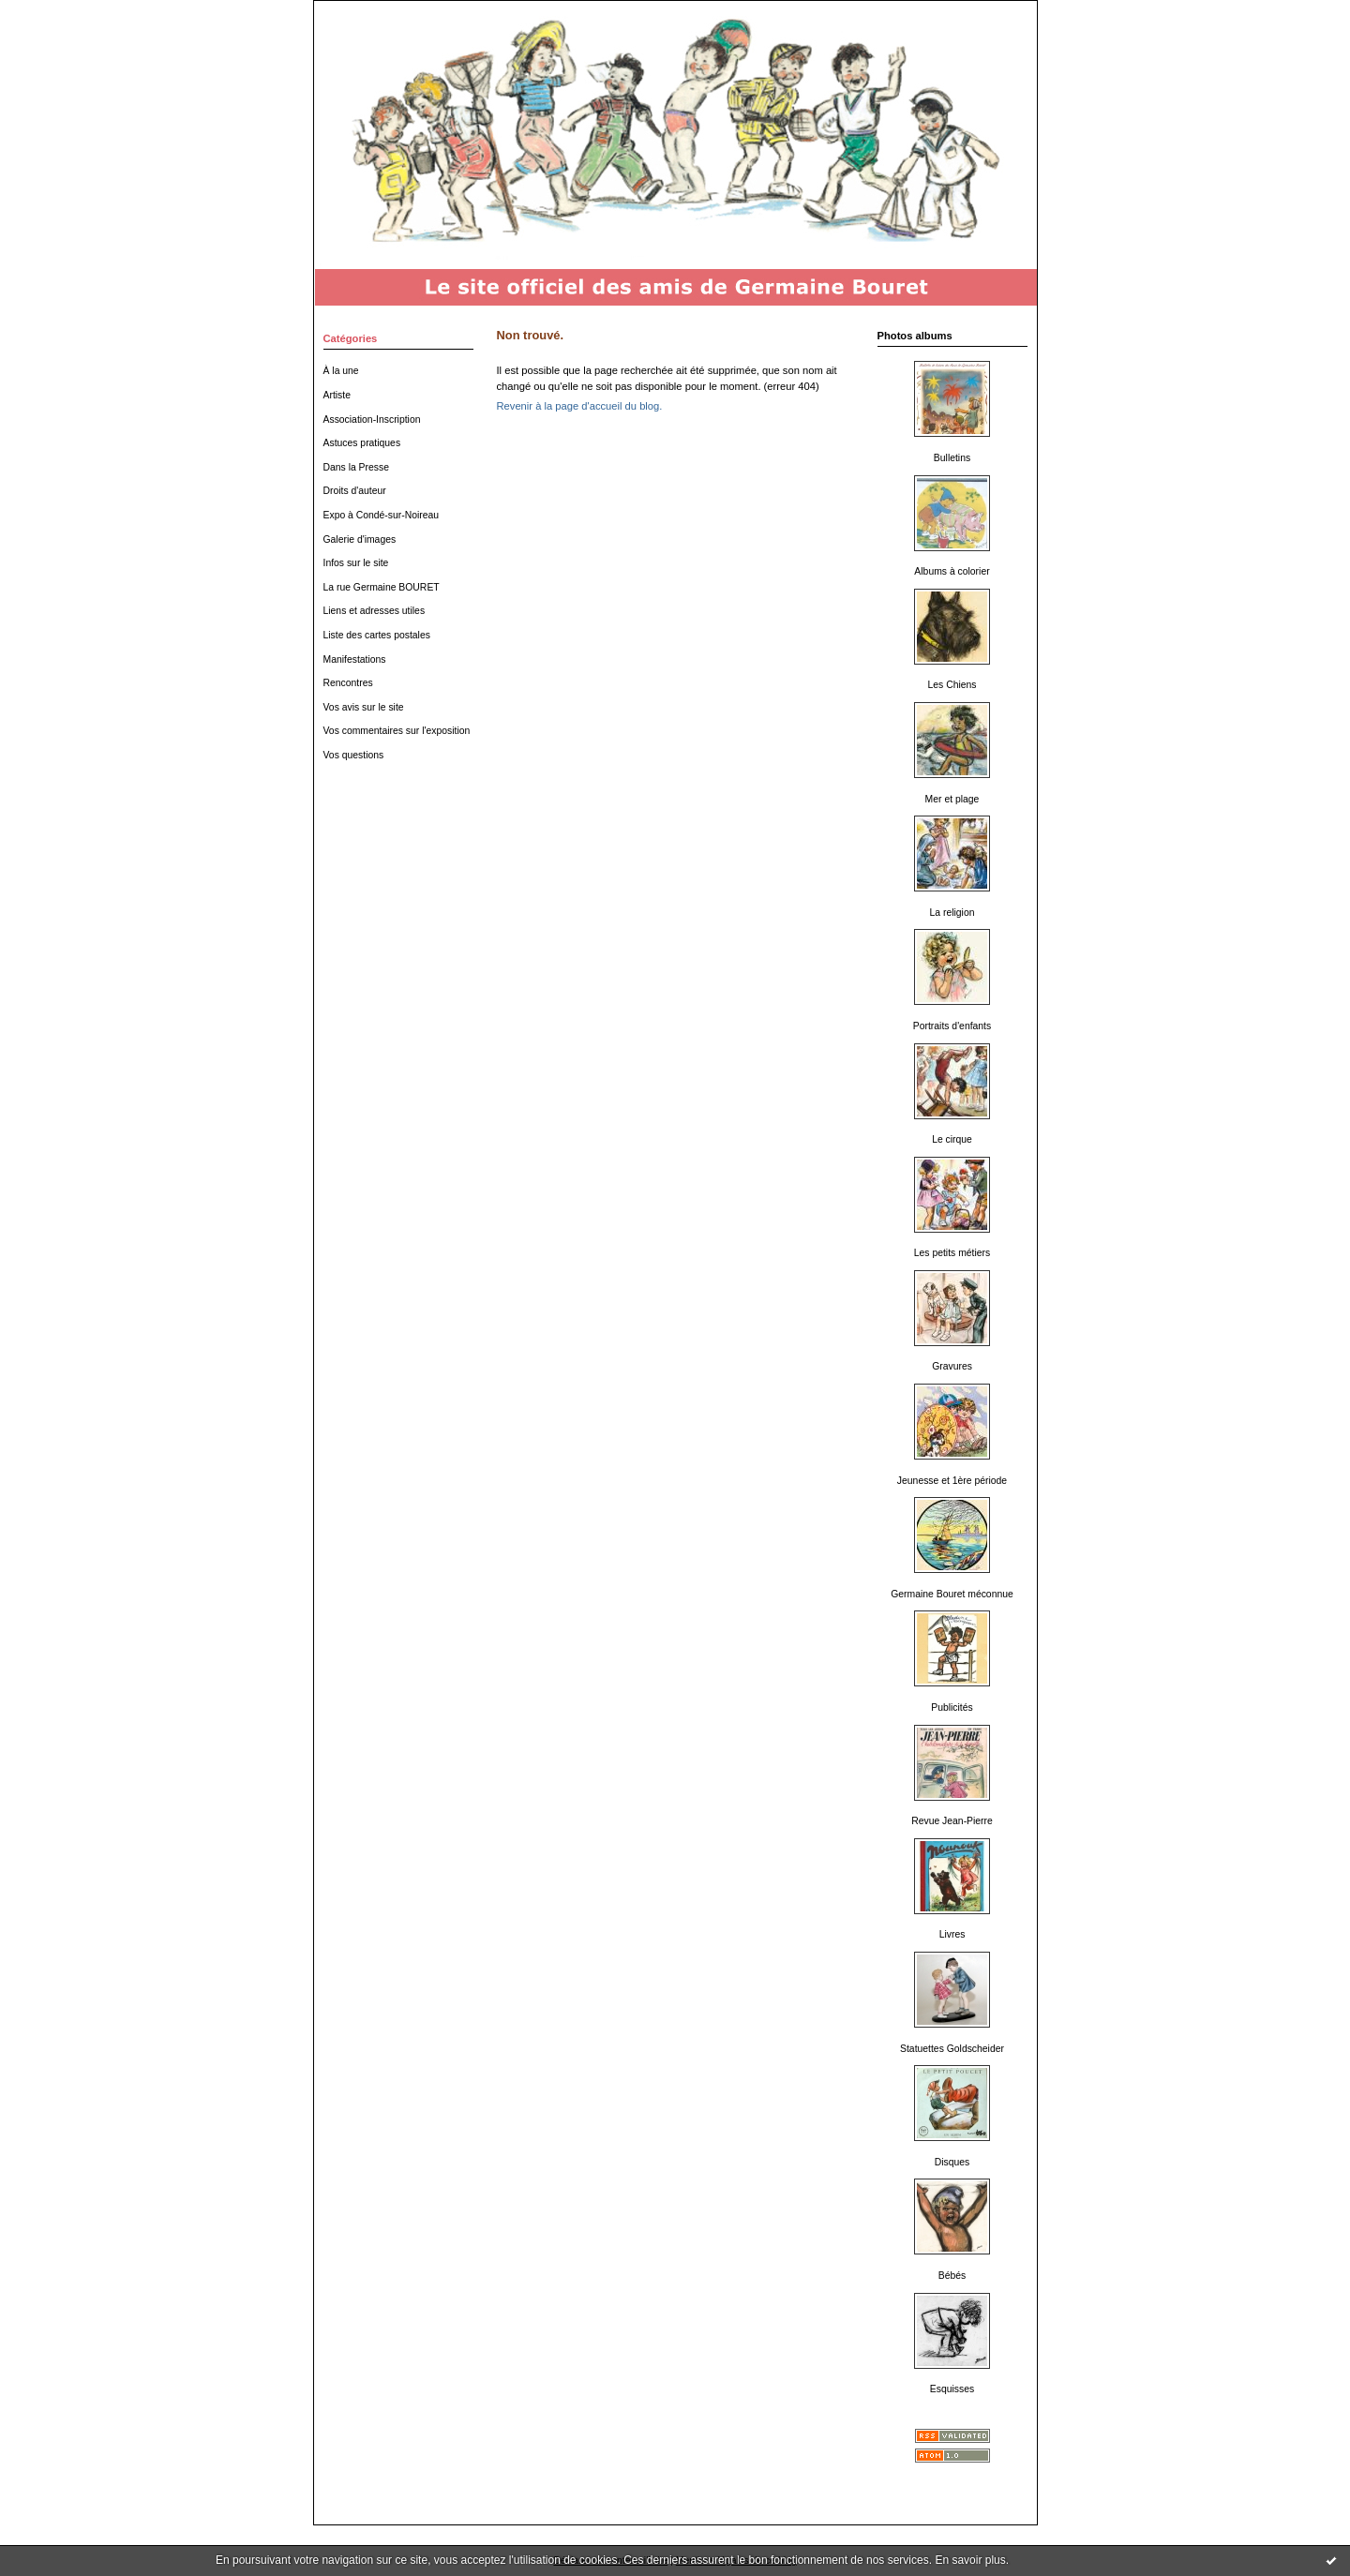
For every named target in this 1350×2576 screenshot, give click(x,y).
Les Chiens (952, 685)
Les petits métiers (952, 1253)
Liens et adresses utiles (374, 611)
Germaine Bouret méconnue (952, 1594)
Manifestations (354, 659)
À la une (341, 371)
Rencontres (348, 683)
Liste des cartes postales (376, 635)
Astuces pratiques (362, 443)
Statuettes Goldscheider (952, 2049)
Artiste (337, 395)
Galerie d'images (360, 539)
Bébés (952, 2275)
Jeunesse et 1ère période (952, 1480)
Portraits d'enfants (952, 1026)
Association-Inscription (372, 419)
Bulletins (952, 458)
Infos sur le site (356, 563)
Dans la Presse (356, 467)
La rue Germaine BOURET (381, 587)
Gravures (952, 1366)
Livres (952, 1934)
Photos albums (915, 335)
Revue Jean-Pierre (952, 1821)
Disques (952, 2162)
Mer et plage (952, 799)
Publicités (951, 1707)
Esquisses (952, 2389)
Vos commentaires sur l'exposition (397, 731)
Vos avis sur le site (363, 707)
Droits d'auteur (354, 491)
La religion (952, 912)
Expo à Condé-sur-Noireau (381, 515)
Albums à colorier (951, 571)
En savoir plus (970, 2560)
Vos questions (353, 755)
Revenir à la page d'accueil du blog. (580, 406)
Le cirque (952, 1139)
